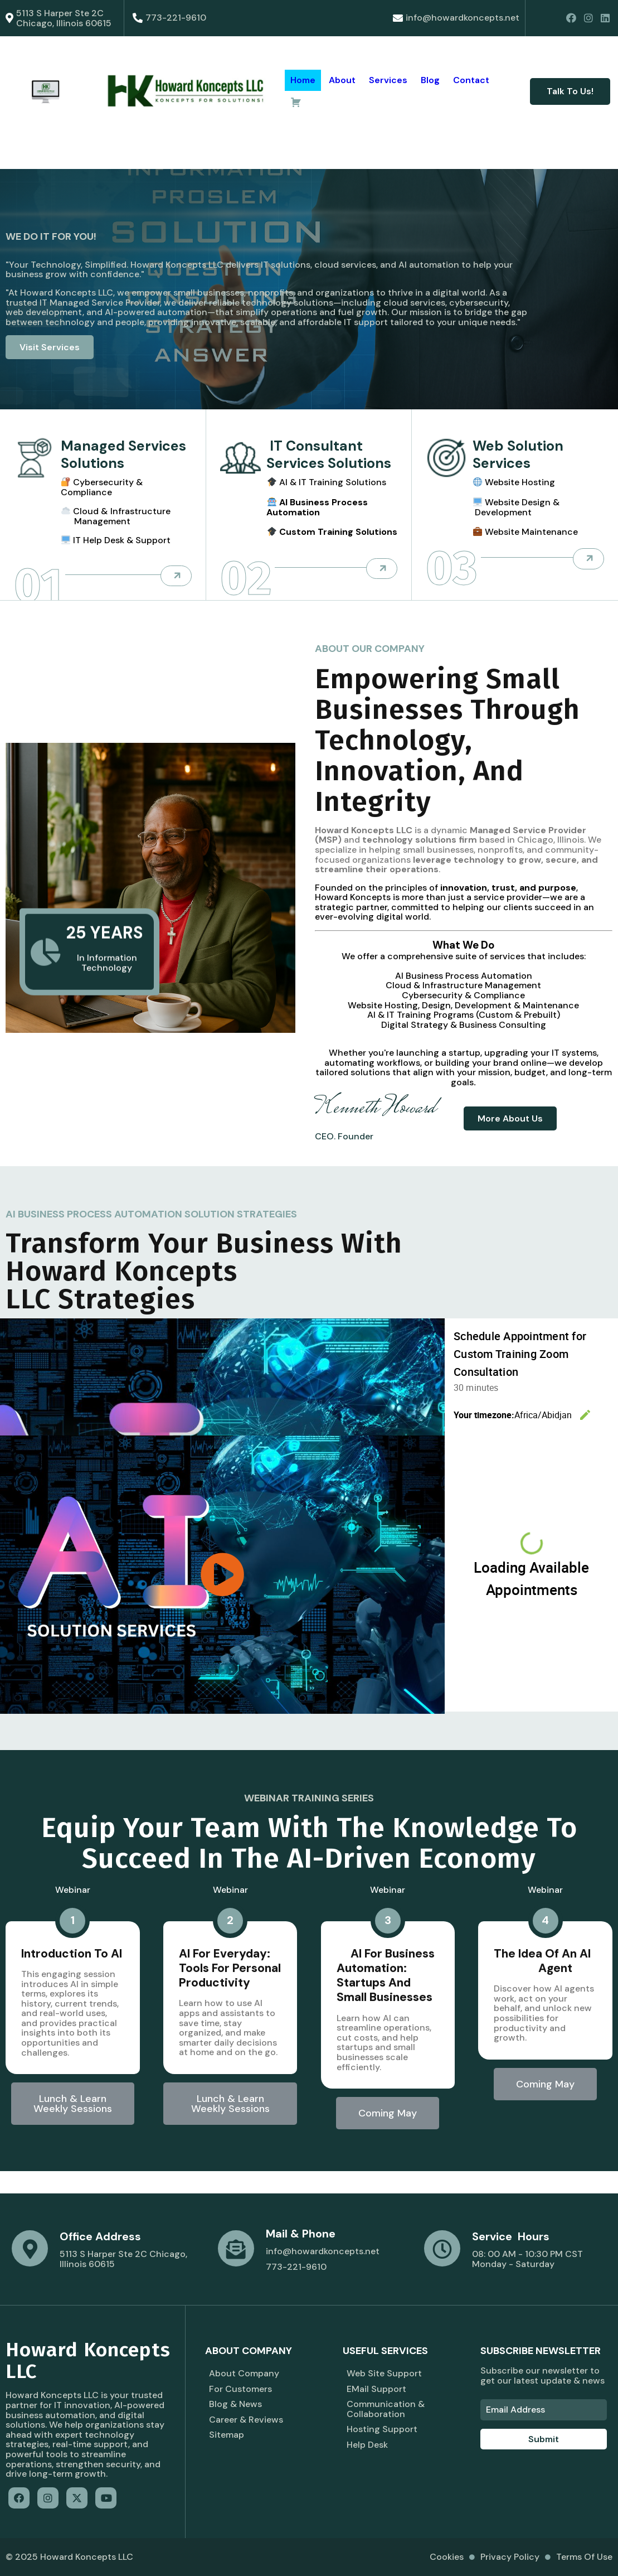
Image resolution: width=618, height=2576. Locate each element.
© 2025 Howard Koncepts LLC (69, 2557)
